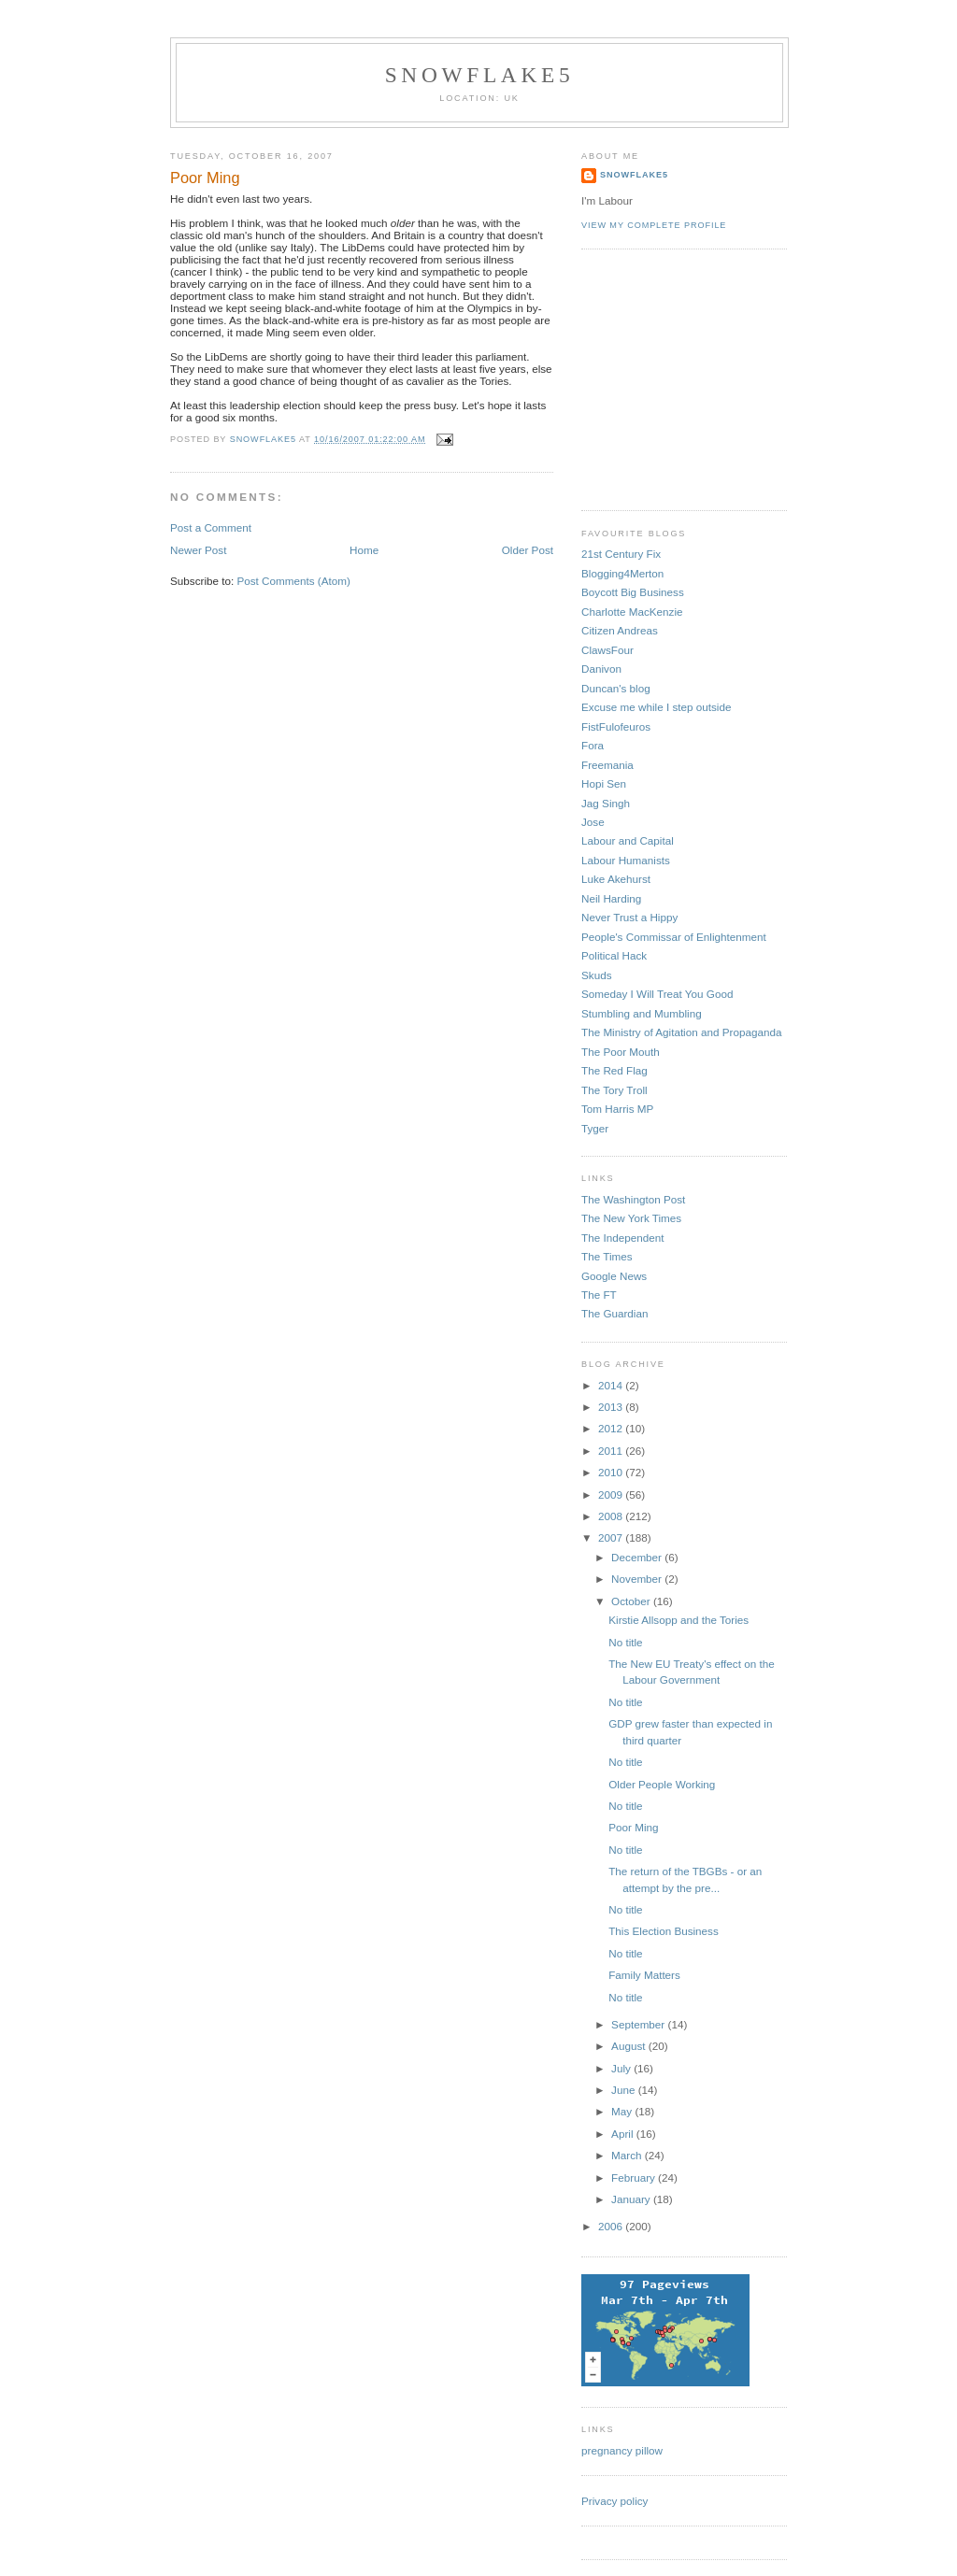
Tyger (594, 1128)
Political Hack (614, 955)
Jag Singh (605, 803)
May (623, 2111)
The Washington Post (633, 1199)
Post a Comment (210, 527)
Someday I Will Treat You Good (657, 994)
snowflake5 (480, 75)
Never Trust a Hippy (629, 917)
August (630, 2046)
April (623, 2134)
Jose (593, 822)
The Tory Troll (614, 1090)
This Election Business (663, 1931)
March (628, 2155)
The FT (599, 1294)
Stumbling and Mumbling (641, 1013)
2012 (611, 1428)
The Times (607, 1256)
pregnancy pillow (622, 2450)
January (632, 2199)
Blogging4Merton (622, 573)
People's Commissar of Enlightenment (673, 937)
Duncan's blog (615, 688)
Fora (592, 745)
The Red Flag (614, 1070)
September (639, 2024)
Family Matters (644, 1975)
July (622, 2068)
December (637, 1557)
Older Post (527, 550)
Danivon (601, 668)
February (634, 2177)
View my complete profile (653, 225)
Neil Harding (611, 898)
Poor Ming (633, 1827)
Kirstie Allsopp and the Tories (678, 1620)
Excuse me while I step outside (656, 707)
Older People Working (661, 1784)
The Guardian (614, 1313)
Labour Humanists (625, 860)
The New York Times (631, 1218)
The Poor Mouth (620, 1052)
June (624, 2090)
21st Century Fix (621, 554)
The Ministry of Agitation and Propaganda (681, 1032)
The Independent (622, 1237)
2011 (611, 1451)
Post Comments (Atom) (293, 581)
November (637, 1579)
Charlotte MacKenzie (632, 611)
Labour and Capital (627, 840)
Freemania (607, 765)
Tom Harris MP (617, 1109)
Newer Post (198, 550)
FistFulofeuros (615, 726)
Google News (614, 1276)
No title (625, 1642)
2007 (611, 1537)
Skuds (596, 975)
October (632, 1601)
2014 (611, 1385)
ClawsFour (607, 650)
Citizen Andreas (619, 630)
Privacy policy (614, 2501)
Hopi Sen (603, 783)
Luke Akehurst (615, 879)
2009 (611, 1494)
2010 (611, 1472)
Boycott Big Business (632, 592)
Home (364, 550)
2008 (611, 1516)
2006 (611, 2226)
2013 (611, 1407)
